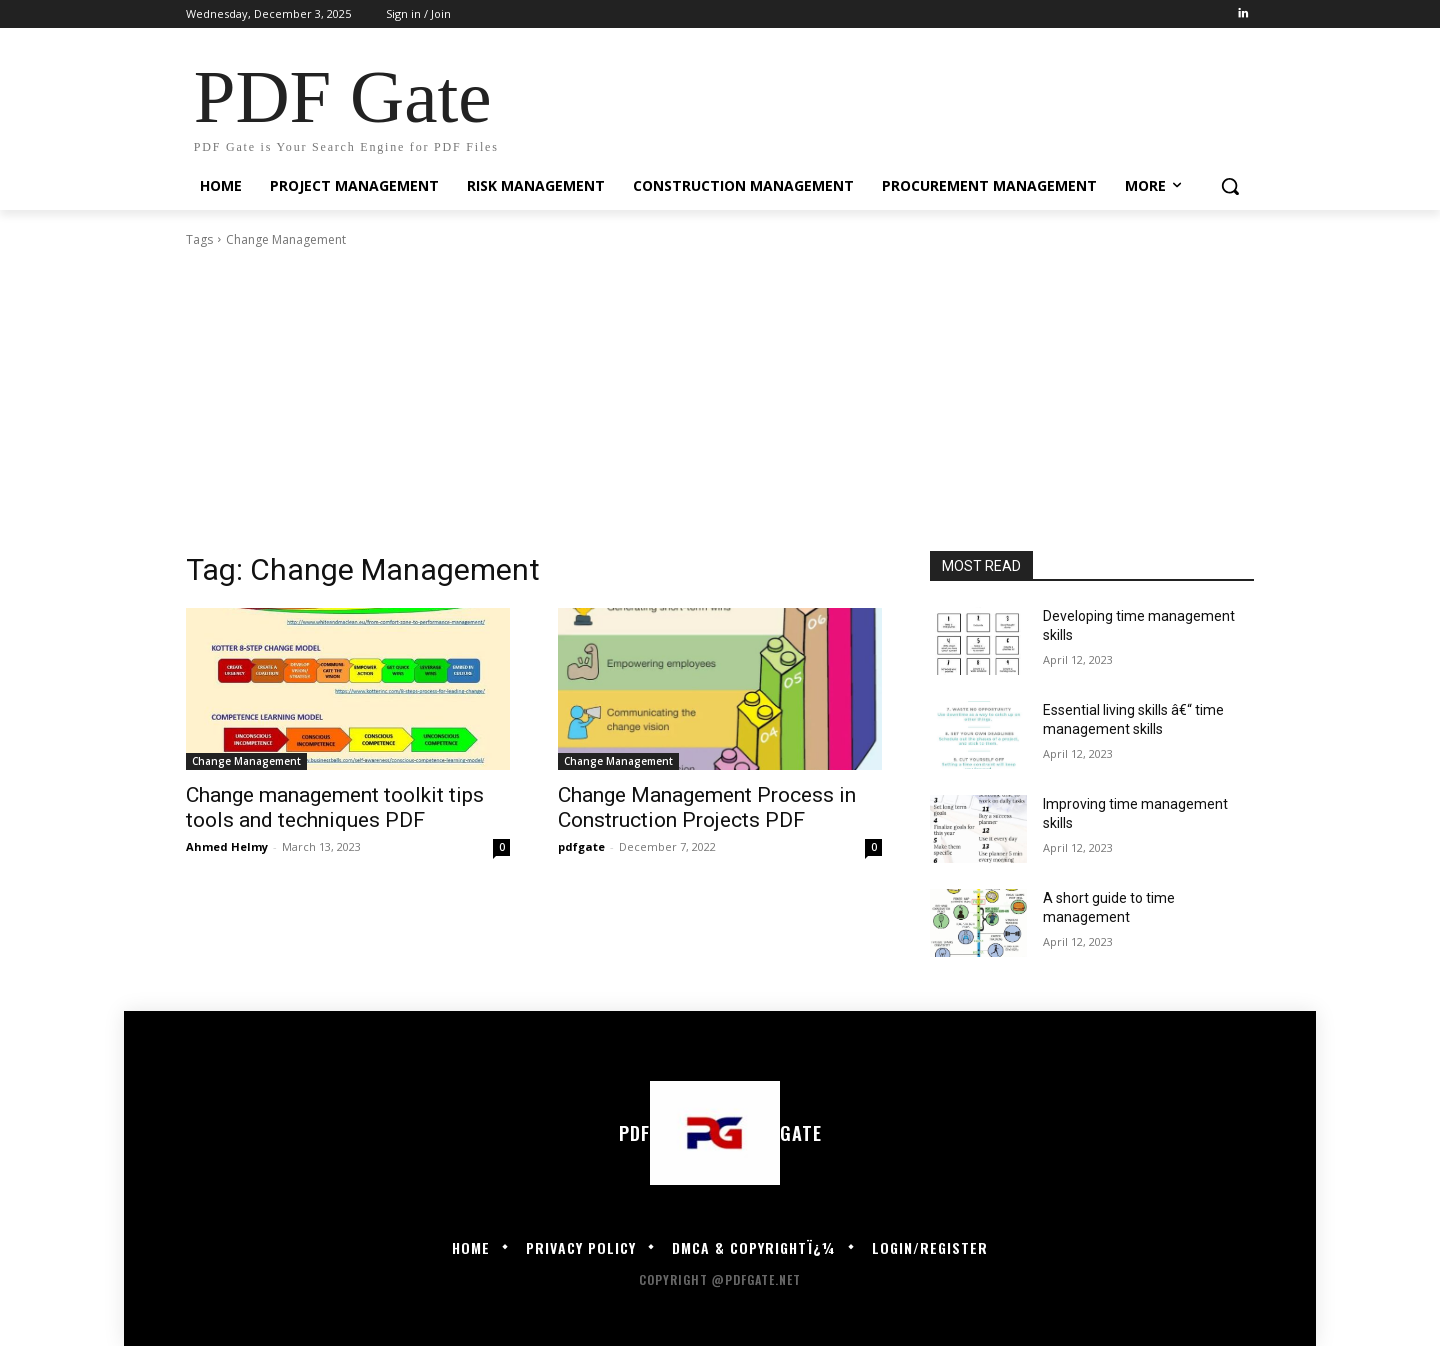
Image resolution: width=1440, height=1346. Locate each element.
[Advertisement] (720, 400)
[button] (1230, 186)
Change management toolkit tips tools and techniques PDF (335, 807)
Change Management (246, 761)
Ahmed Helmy (227, 846)
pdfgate (581, 846)
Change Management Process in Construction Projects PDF (707, 807)
